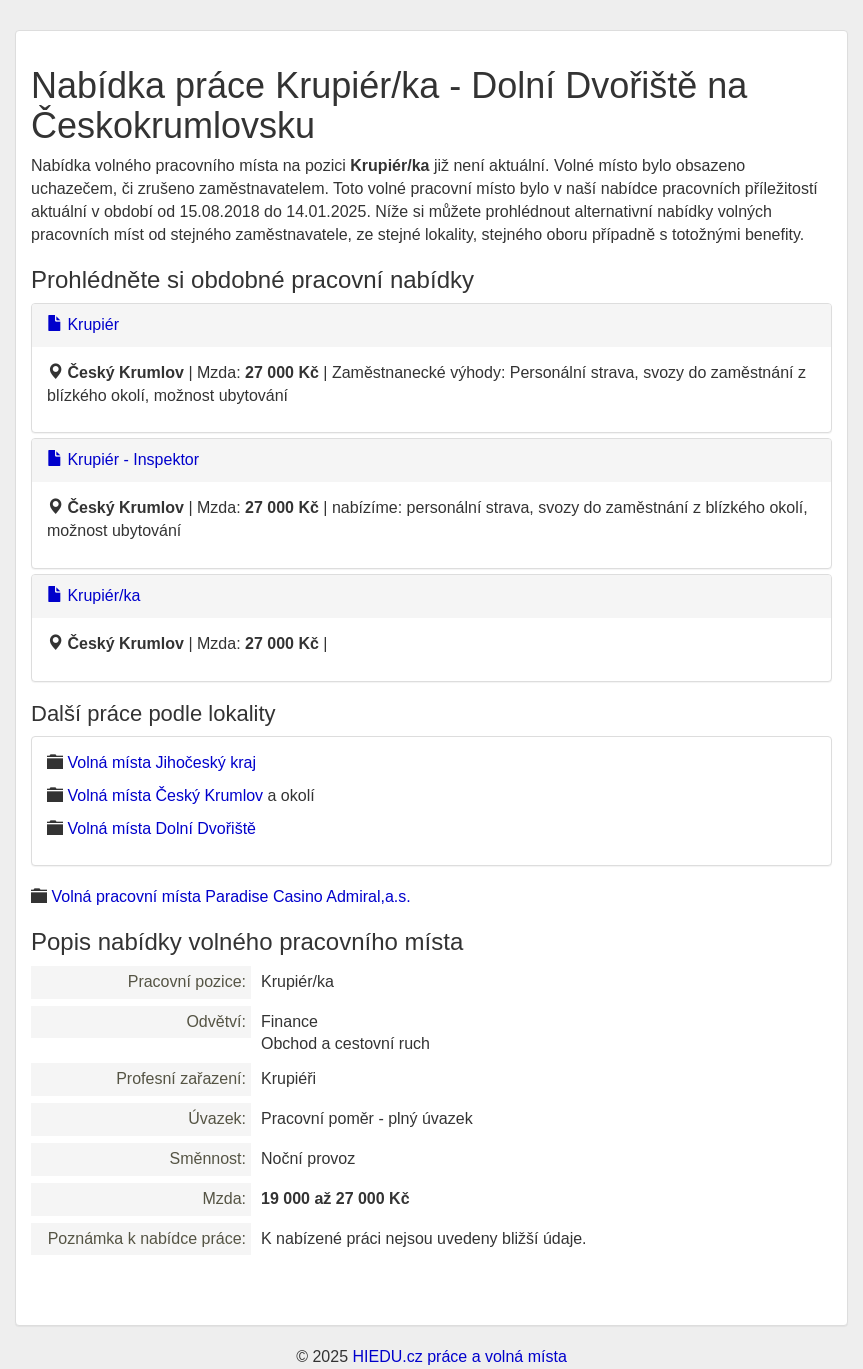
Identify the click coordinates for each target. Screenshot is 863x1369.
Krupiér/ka (93, 595)
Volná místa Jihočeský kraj (161, 762)
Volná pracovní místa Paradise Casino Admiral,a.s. (230, 896)
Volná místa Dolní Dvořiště (161, 828)
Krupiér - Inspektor (123, 459)
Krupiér (83, 324)
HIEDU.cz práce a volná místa (459, 1356)
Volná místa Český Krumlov (165, 795)
